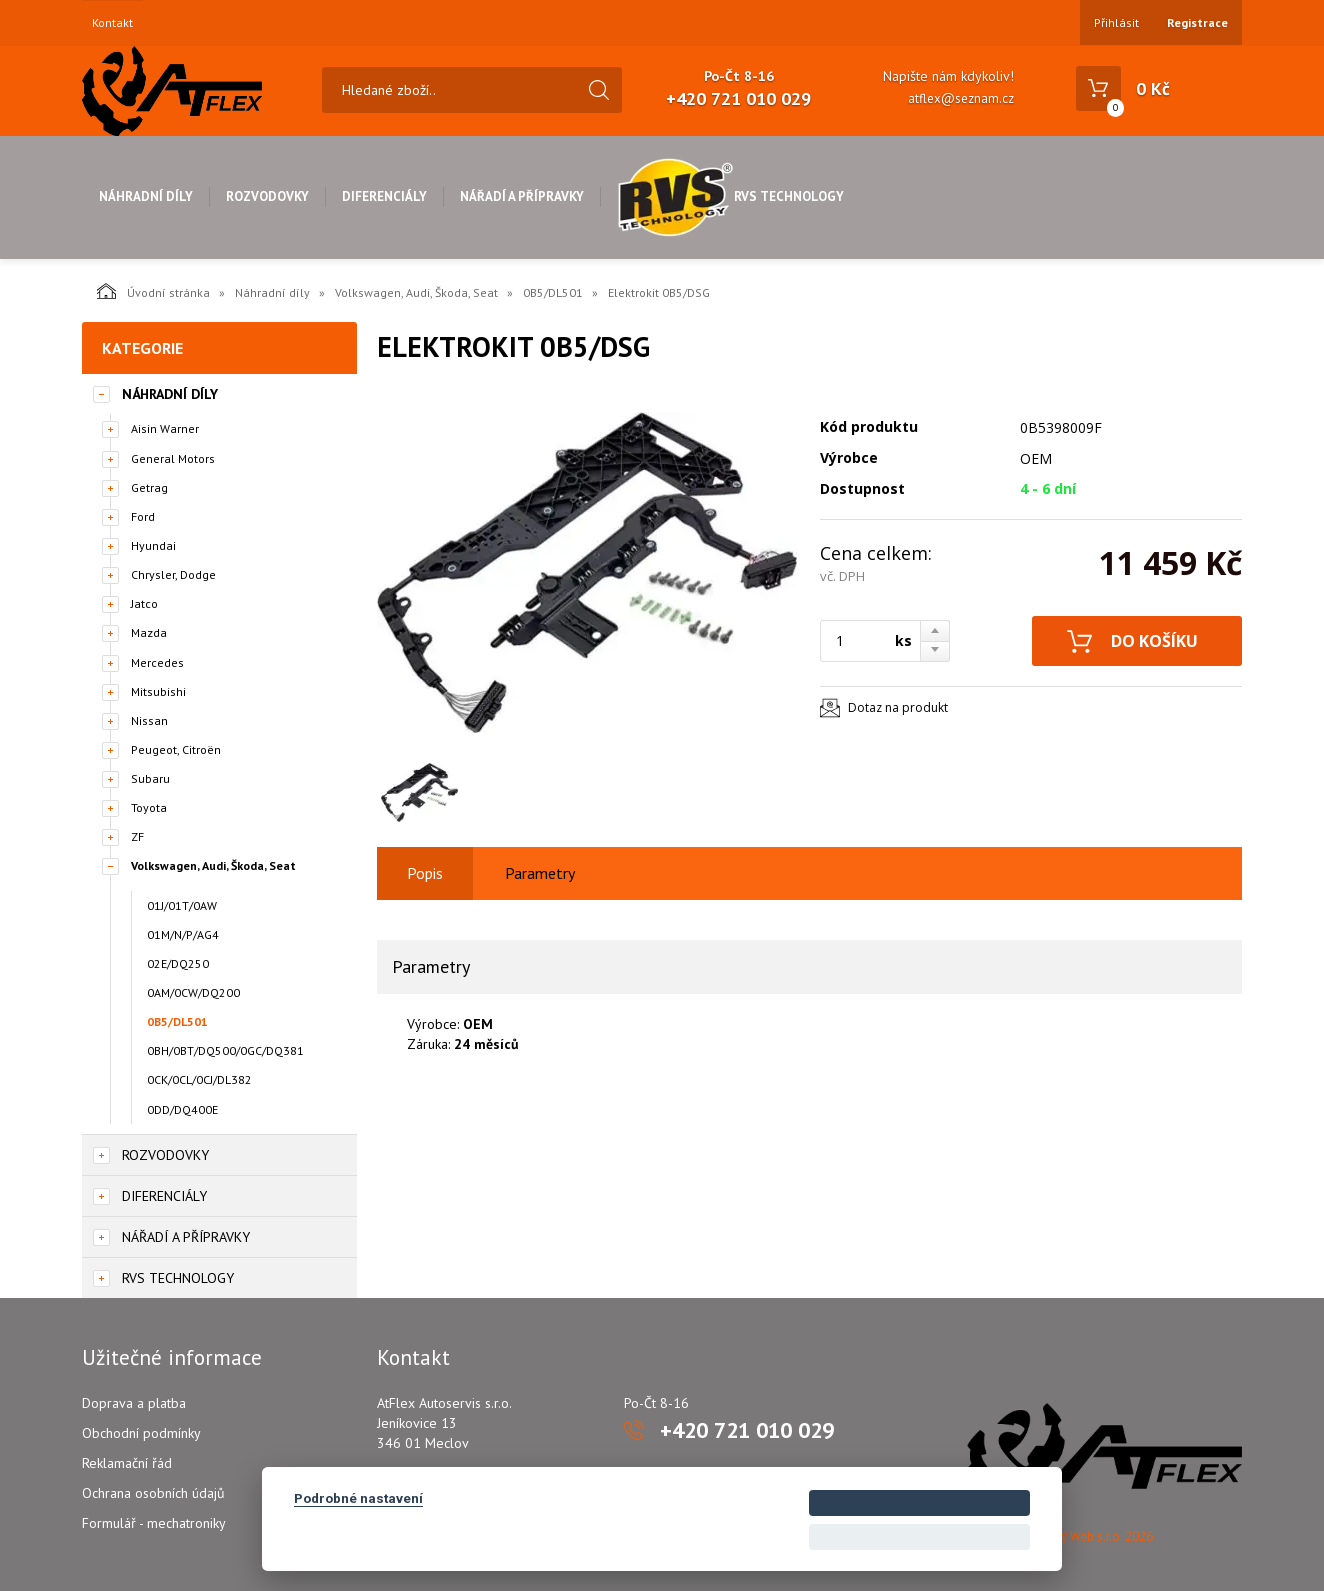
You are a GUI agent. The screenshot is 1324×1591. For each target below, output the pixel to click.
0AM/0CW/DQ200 (193, 992)
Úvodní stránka (153, 291)
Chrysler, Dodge (173, 574)
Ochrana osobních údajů (153, 1493)
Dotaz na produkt (898, 707)
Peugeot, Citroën (176, 749)
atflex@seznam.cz (961, 98)
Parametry (540, 873)
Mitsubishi (158, 691)
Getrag (149, 487)
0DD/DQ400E (182, 1109)
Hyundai (153, 545)
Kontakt (112, 23)
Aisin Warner (165, 428)
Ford (143, 516)
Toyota (149, 807)
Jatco (144, 603)
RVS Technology (730, 196)
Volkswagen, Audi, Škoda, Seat (416, 292)
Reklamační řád (127, 1463)
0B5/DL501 (553, 292)
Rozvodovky (267, 196)
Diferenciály (384, 196)
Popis (425, 873)
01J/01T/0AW (182, 905)
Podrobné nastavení (358, 1498)
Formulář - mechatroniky (154, 1523)
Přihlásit (1116, 22)
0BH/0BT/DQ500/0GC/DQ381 (225, 1050)
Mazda (149, 632)
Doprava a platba (134, 1403)
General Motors (173, 458)
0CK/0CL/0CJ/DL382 (199, 1079)
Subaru (150, 778)
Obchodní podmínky (141, 1433)
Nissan (149, 720)
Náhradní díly (146, 196)
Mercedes (157, 662)
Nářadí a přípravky (522, 196)
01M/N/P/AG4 (183, 934)
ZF (137, 836)
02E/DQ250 (178, 963)
